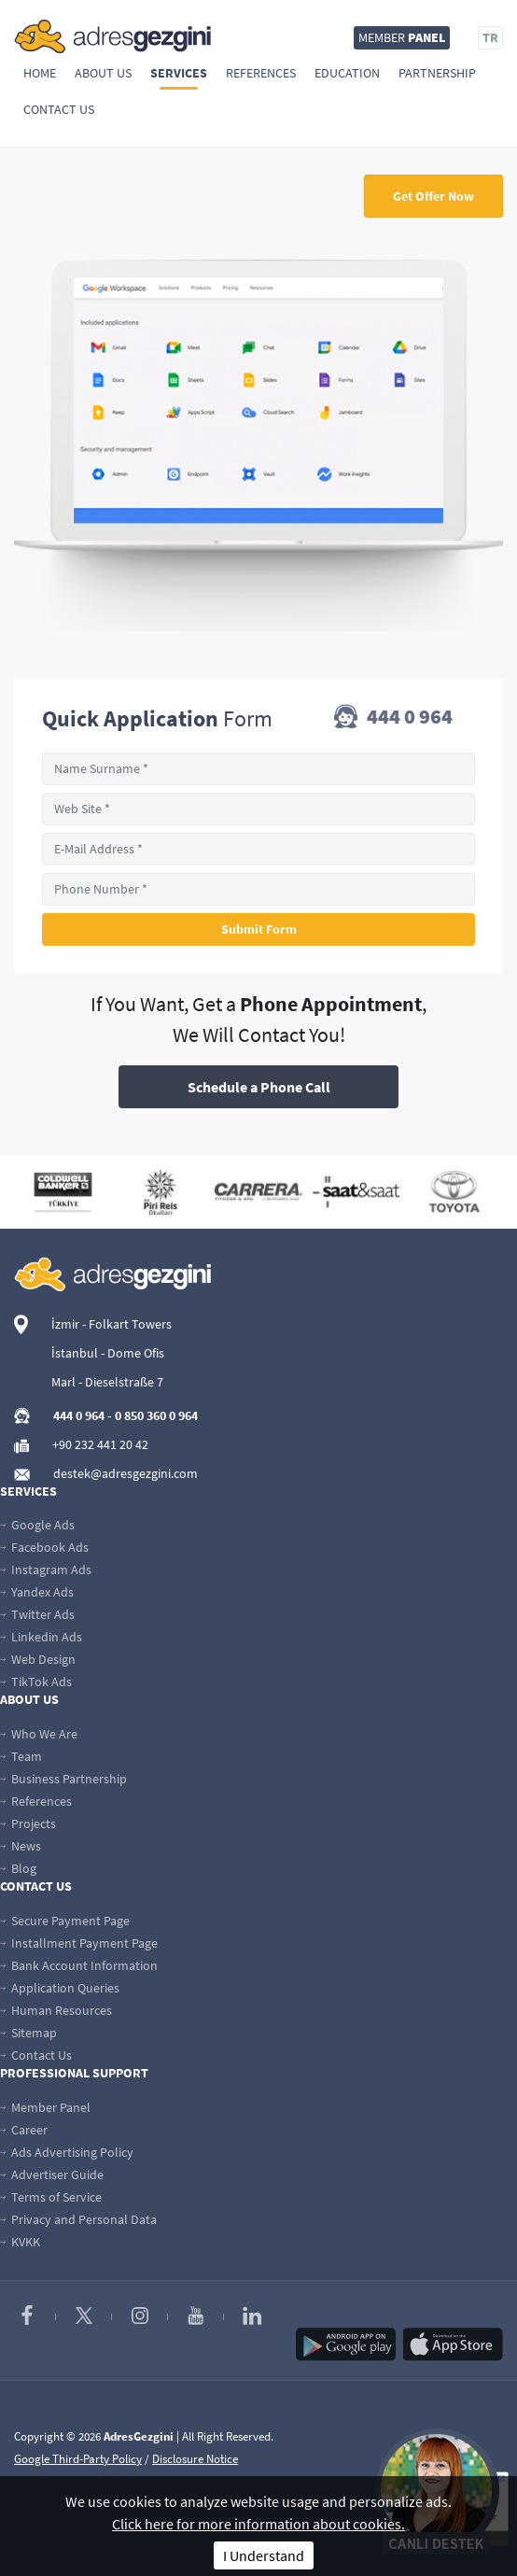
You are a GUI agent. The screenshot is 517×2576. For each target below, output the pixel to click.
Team (21, 1756)
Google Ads (37, 1524)
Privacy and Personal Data (78, 2219)
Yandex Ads (37, 1592)
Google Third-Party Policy (78, 2459)
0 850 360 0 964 (156, 1415)
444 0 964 (393, 718)
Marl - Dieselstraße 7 (107, 1381)
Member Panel (45, 2107)
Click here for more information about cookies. (258, 2523)
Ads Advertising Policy (66, 2152)
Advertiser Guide (52, 2174)
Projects (28, 1823)
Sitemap (28, 2032)
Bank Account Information (79, 1965)
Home (39, 72)
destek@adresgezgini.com (125, 1473)
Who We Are (38, 1733)
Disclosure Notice (195, 2459)
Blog (18, 1868)
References (261, 72)
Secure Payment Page (65, 1920)
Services (178, 72)
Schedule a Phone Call (259, 1086)
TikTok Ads (36, 1681)
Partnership (437, 72)
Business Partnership (63, 1778)
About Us (103, 72)
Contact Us (58, 109)
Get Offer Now (433, 196)
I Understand (263, 2555)
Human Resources (56, 2010)
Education (347, 72)
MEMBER (401, 37)
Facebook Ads (44, 1547)
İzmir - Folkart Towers (111, 1324)
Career (24, 2129)
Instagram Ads (45, 1569)
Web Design (38, 1659)
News (20, 1845)
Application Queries (59, 1987)
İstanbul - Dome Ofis (107, 1352)
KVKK (20, 2241)
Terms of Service (51, 2197)
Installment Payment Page (79, 1943)
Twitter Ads (37, 1614)
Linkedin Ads (41, 1636)
